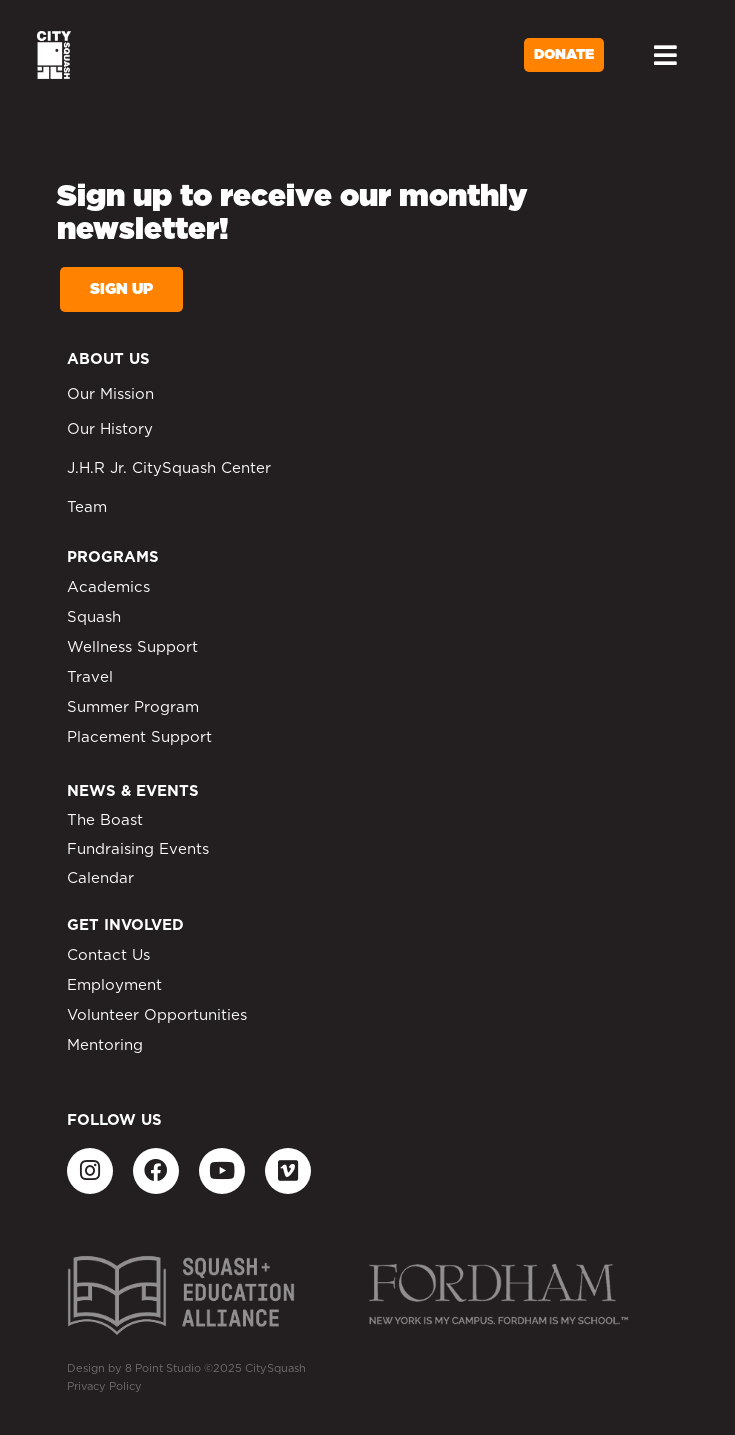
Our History (110, 429)
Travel (90, 677)
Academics (108, 587)
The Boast (105, 820)
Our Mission (110, 394)
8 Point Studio (163, 1368)
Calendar (100, 878)
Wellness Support (132, 647)
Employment (114, 985)
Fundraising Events (138, 849)
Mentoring (105, 1045)
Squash (94, 617)
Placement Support (139, 737)
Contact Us (108, 955)
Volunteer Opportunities (157, 1015)
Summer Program (133, 707)
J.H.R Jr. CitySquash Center (169, 468)
